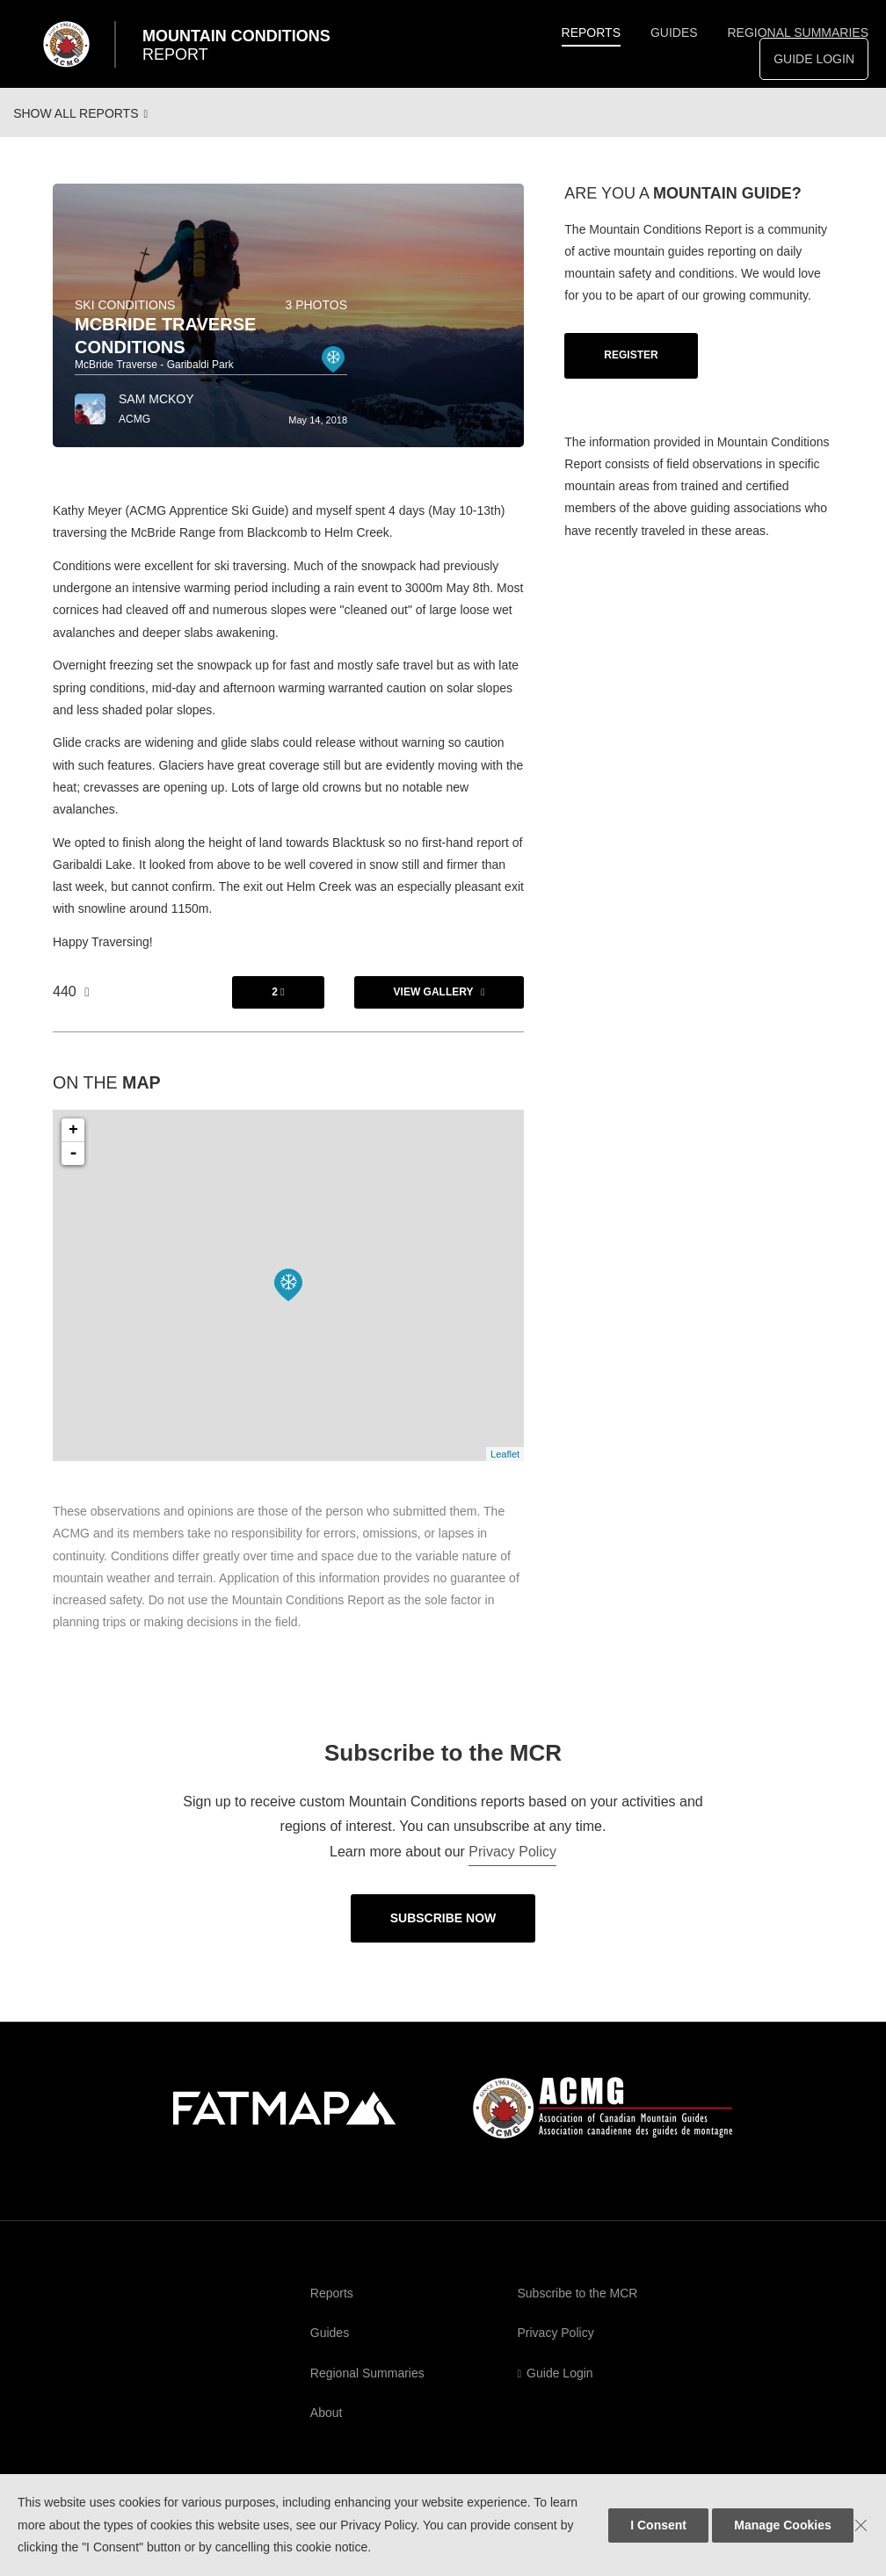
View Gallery (434, 1007)
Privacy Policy (512, 1866)
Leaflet (504, 1469)
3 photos (316, 320)
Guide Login (813, 59)
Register (630, 370)
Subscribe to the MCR (578, 2308)
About (326, 2427)
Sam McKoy (156, 414)
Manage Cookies (782, 2525)
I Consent (658, 2525)
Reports (591, 32)
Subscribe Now (443, 1933)
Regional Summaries (797, 32)
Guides (674, 32)
